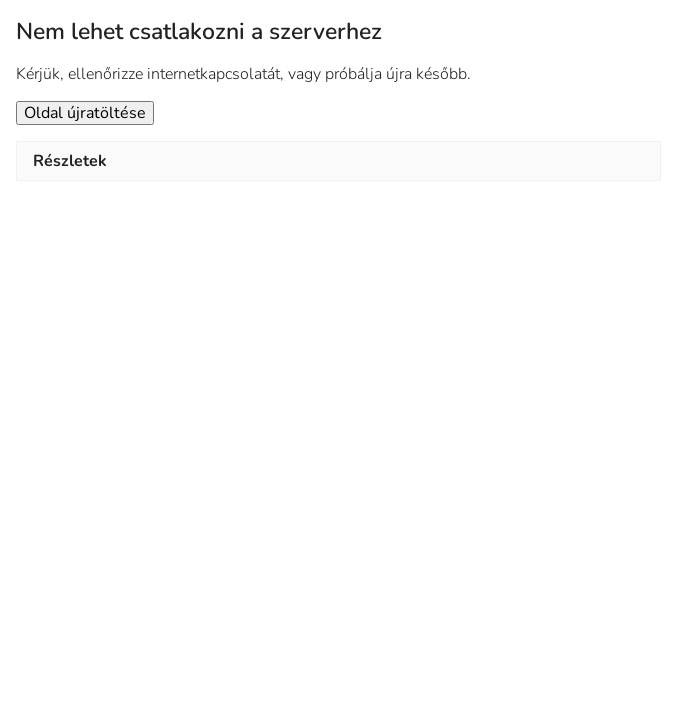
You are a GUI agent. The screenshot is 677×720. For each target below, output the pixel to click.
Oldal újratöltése (85, 113)
